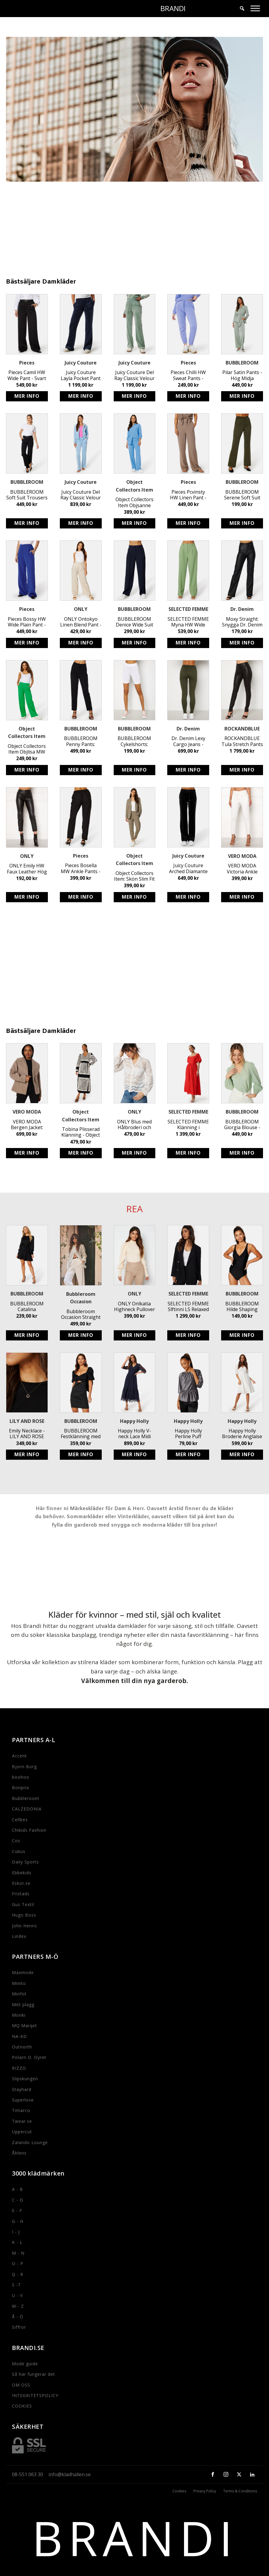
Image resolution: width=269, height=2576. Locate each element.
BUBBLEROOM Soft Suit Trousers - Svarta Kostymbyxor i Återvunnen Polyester (27, 495)
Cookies (179, 2491)
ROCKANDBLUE (242, 728)
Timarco (21, 2110)
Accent (19, 1756)
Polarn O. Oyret (29, 2057)
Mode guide (25, 2363)
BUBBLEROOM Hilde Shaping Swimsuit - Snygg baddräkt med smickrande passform (242, 1306)
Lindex (19, 1936)
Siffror (19, 2327)
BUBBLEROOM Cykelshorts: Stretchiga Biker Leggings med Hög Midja (134, 741)
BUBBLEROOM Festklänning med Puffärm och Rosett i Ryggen (81, 1433)
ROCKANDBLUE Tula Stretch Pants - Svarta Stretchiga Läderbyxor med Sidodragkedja (242, 741)
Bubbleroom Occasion (80, 1298)
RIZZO (19, 2068)
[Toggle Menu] (255, 8)
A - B (17, 2189)
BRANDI (173, 8)
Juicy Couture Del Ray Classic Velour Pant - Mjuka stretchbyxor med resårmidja (80, 495)
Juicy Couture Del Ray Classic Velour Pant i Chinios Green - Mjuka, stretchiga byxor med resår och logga (134, 375)
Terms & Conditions (240, 2491)
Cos (16, 1840)
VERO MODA (242, 856)
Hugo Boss (24, 1915)
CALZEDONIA (27, 1809)
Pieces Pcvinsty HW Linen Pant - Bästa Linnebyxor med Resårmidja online (188, 495)
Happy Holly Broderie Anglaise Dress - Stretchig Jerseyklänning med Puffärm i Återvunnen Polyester (242, 1433)
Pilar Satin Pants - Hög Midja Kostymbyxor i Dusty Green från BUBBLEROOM (242, 375)
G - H (17, 2221)
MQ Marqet (24, 2025)
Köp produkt (27, 396)
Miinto (19, 1983)
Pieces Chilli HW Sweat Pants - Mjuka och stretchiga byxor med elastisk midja (188, 375)
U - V (17, 2295)
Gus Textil (23, 1904)
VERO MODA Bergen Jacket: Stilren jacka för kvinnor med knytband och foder (27, 1124)
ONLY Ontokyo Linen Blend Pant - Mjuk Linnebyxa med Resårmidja (80, 622)
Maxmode (23, 1972)
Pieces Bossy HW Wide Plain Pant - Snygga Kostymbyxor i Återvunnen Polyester (27, 622)
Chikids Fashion (29, 1830)
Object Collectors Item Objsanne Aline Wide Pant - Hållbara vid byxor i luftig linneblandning (134, 502)
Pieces (26, 362)
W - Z (18, 2306)
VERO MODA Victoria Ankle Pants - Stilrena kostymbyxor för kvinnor (242, 868)
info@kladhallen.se (69, 2474)
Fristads (21, 1893)
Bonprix (20, 1787)
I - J (16, 2231)
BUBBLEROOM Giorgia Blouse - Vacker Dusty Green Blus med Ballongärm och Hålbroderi (242, 1124)
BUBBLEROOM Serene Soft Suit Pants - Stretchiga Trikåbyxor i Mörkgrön (242, 495)
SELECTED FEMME (188, 609)
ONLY (80, 609)
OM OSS (21, 2385)
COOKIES (22, 2406)
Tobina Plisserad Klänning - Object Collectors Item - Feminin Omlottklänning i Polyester (80, 1132)
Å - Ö (17, 2316)
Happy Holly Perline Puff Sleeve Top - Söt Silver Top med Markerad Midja (188, 1433)
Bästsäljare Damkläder (41, 282)
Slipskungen (25, 2078)
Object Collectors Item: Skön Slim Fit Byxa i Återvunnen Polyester (134, 876)
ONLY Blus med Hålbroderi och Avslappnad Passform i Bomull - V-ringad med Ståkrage (134, 1124)
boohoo (20, 1777)
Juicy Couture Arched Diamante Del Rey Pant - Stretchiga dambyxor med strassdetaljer (188, 868)
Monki (18, 2015)
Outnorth (22, 2047)
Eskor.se (21, 1883)
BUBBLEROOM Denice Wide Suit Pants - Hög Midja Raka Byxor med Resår (134, 622)
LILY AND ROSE (27, 1421)
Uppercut (22, 2131)
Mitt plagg (23, 2004)
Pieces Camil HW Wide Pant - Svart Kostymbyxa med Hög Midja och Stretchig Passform (26, 375)
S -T (16, 2285)
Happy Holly (134, 1421)
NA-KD (19, 2036)
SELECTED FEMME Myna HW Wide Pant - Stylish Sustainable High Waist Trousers (188, 622)
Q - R (17, 2274)
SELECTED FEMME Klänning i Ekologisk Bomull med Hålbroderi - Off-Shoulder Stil (188, 1124)
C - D (17, 2200)
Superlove (23, 2100)
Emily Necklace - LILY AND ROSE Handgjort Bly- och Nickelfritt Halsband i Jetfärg (27, 1433)
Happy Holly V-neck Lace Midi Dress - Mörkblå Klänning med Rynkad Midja (134, 1433)
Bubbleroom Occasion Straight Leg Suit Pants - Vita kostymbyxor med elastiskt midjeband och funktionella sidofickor (81, 1314)
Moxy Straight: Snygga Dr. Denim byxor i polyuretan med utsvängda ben (242, 622)
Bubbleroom (25, 1798)
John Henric (24, 1925)
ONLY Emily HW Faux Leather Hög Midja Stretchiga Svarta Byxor (27, 868)
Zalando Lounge (30, 2142)
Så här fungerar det (33, 2374)
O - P (17, 2263)
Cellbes (20, 1819)
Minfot (19, 1993)
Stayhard (21, 2089)
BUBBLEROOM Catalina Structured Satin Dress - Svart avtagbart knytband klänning (27, 1306)
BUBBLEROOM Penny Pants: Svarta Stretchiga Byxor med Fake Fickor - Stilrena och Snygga (80, 741)
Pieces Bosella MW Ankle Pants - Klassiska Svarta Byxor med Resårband (81, 868)
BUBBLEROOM (242, 362)
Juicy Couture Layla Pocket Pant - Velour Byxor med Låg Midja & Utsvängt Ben (81, 375)
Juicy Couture (81, 362)
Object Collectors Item (134, 486)
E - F (17, 2210)
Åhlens (19, 2153)
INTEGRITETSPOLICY (35, 2395)
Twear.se (22, 2121)
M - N (18, 2253)
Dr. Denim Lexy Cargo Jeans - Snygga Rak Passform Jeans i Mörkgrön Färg (188, 741)
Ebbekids (21, 1872)
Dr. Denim (242, 609)
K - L (17, 2242)
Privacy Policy (204, 2491)
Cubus (18, 1851)
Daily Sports (25, 1862)
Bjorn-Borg (24, 1766)
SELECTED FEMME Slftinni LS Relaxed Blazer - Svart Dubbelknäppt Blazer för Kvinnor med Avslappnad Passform (188, 1306)
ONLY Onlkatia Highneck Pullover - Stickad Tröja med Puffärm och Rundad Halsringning (134, 1306)
